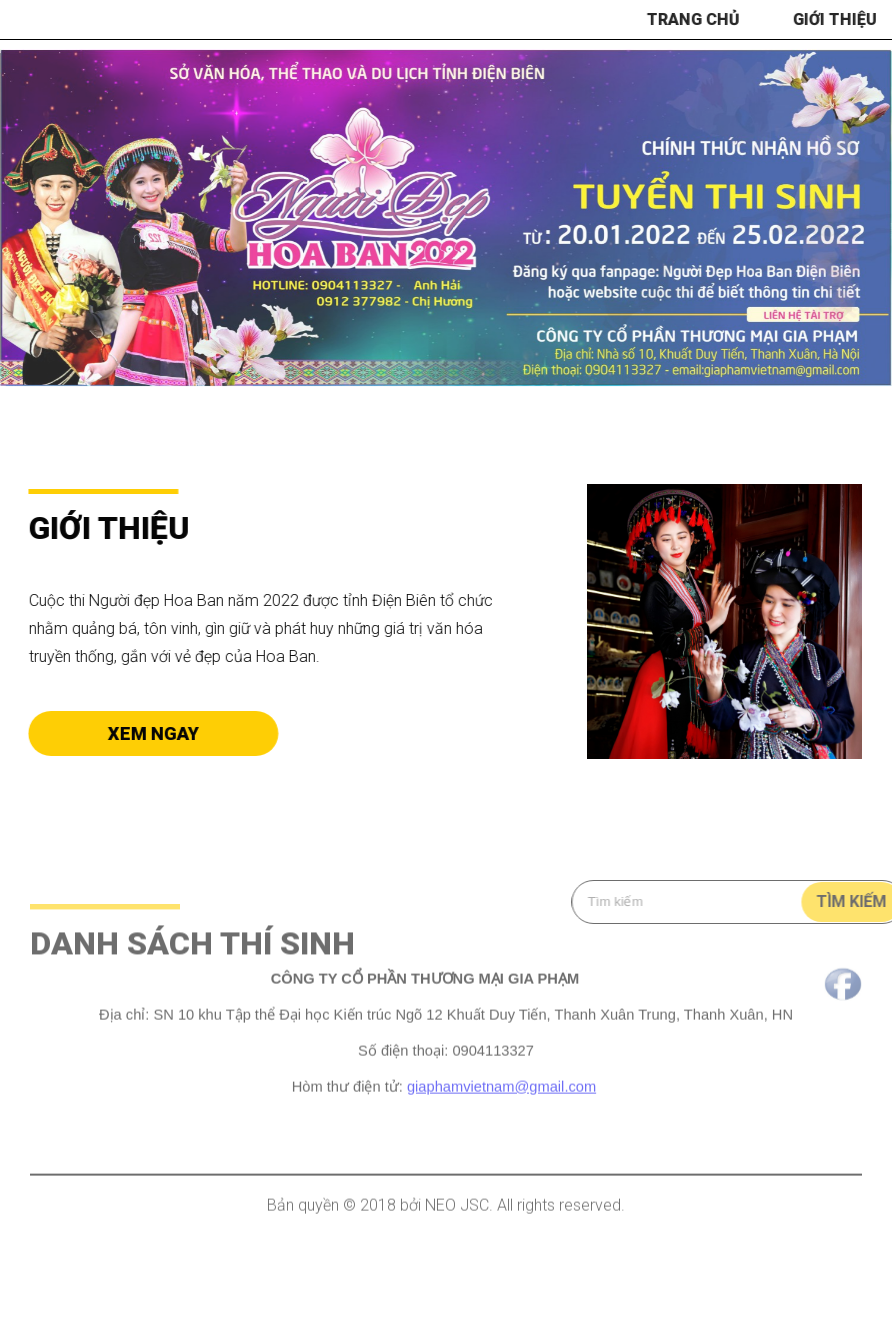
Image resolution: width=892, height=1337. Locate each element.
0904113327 (493, 1034)
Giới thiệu (840, 19)
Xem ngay (151, 733)
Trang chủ (698, 19)
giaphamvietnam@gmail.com (501, 1070)
